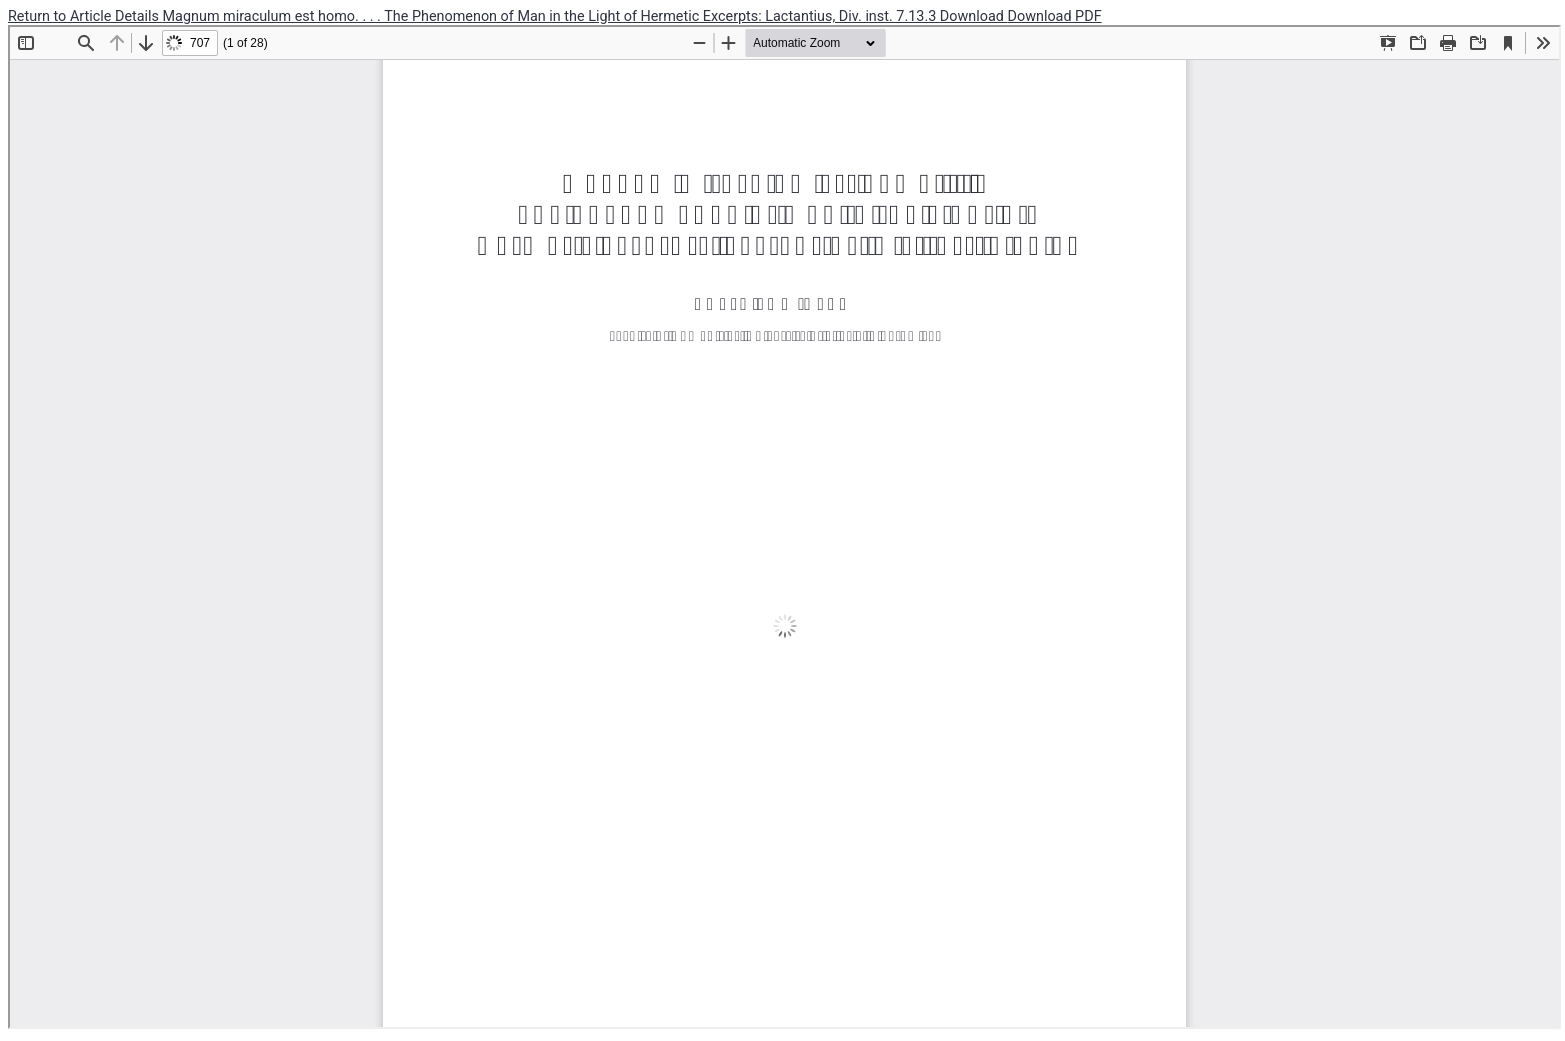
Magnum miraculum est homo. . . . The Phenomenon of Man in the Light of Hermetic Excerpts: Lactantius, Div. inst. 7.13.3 (551, 16)
